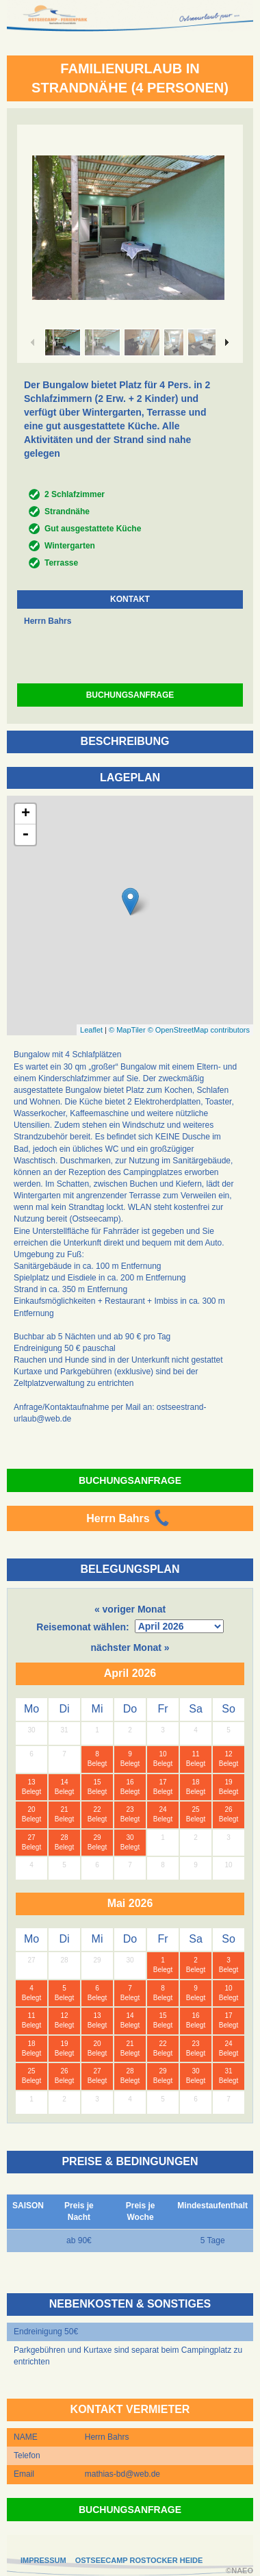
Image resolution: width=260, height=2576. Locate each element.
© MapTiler (127, 1030)
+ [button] (25, 814)
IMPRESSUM (43, 2560)
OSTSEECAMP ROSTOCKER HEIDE (139, 2560)
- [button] (25, 834)
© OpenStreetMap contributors (199, 1030)
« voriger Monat (130, 1609)
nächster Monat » (129, 1647)
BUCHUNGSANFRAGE (130, 695)
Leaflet (91, 1030)
